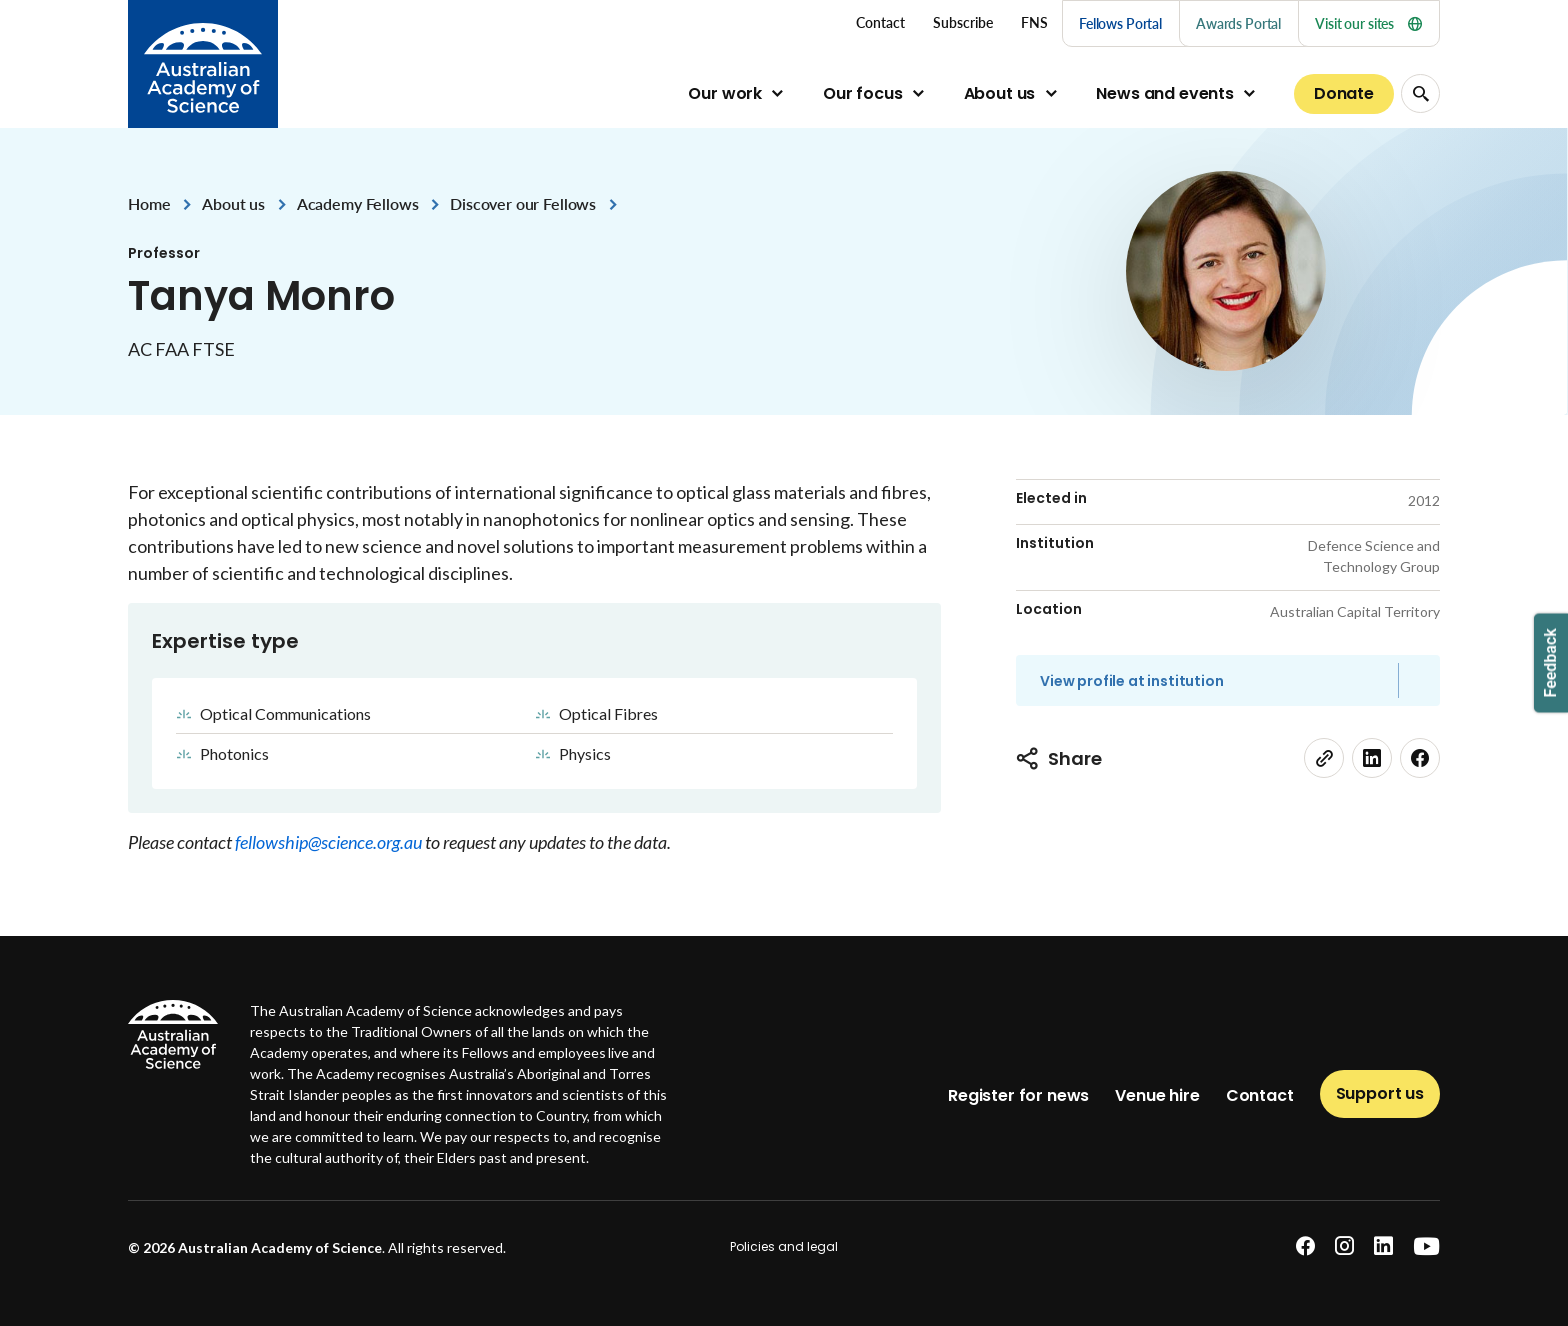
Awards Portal (1238, 23)
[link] (1324, 758)
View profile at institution (1132, 681)
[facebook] (1420, 758)
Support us (1380, 1093)
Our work (725, 93)
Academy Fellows (358, 203)
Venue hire (1157, 1095)
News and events (1165, 93)
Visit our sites (1368, 23)
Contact (1260, 1095)
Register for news (1018, 1095)
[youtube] (1426, 1246)
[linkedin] (1372, 758)
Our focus (863, 93)
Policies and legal (784, 1246)
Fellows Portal (1120, 23)
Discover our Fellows (523, 203)
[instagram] (1344, 1246)
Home (149, 203)
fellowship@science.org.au (330, 842)
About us (1000, 93)
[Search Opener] (1420, 93)
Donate (1344, 93)
